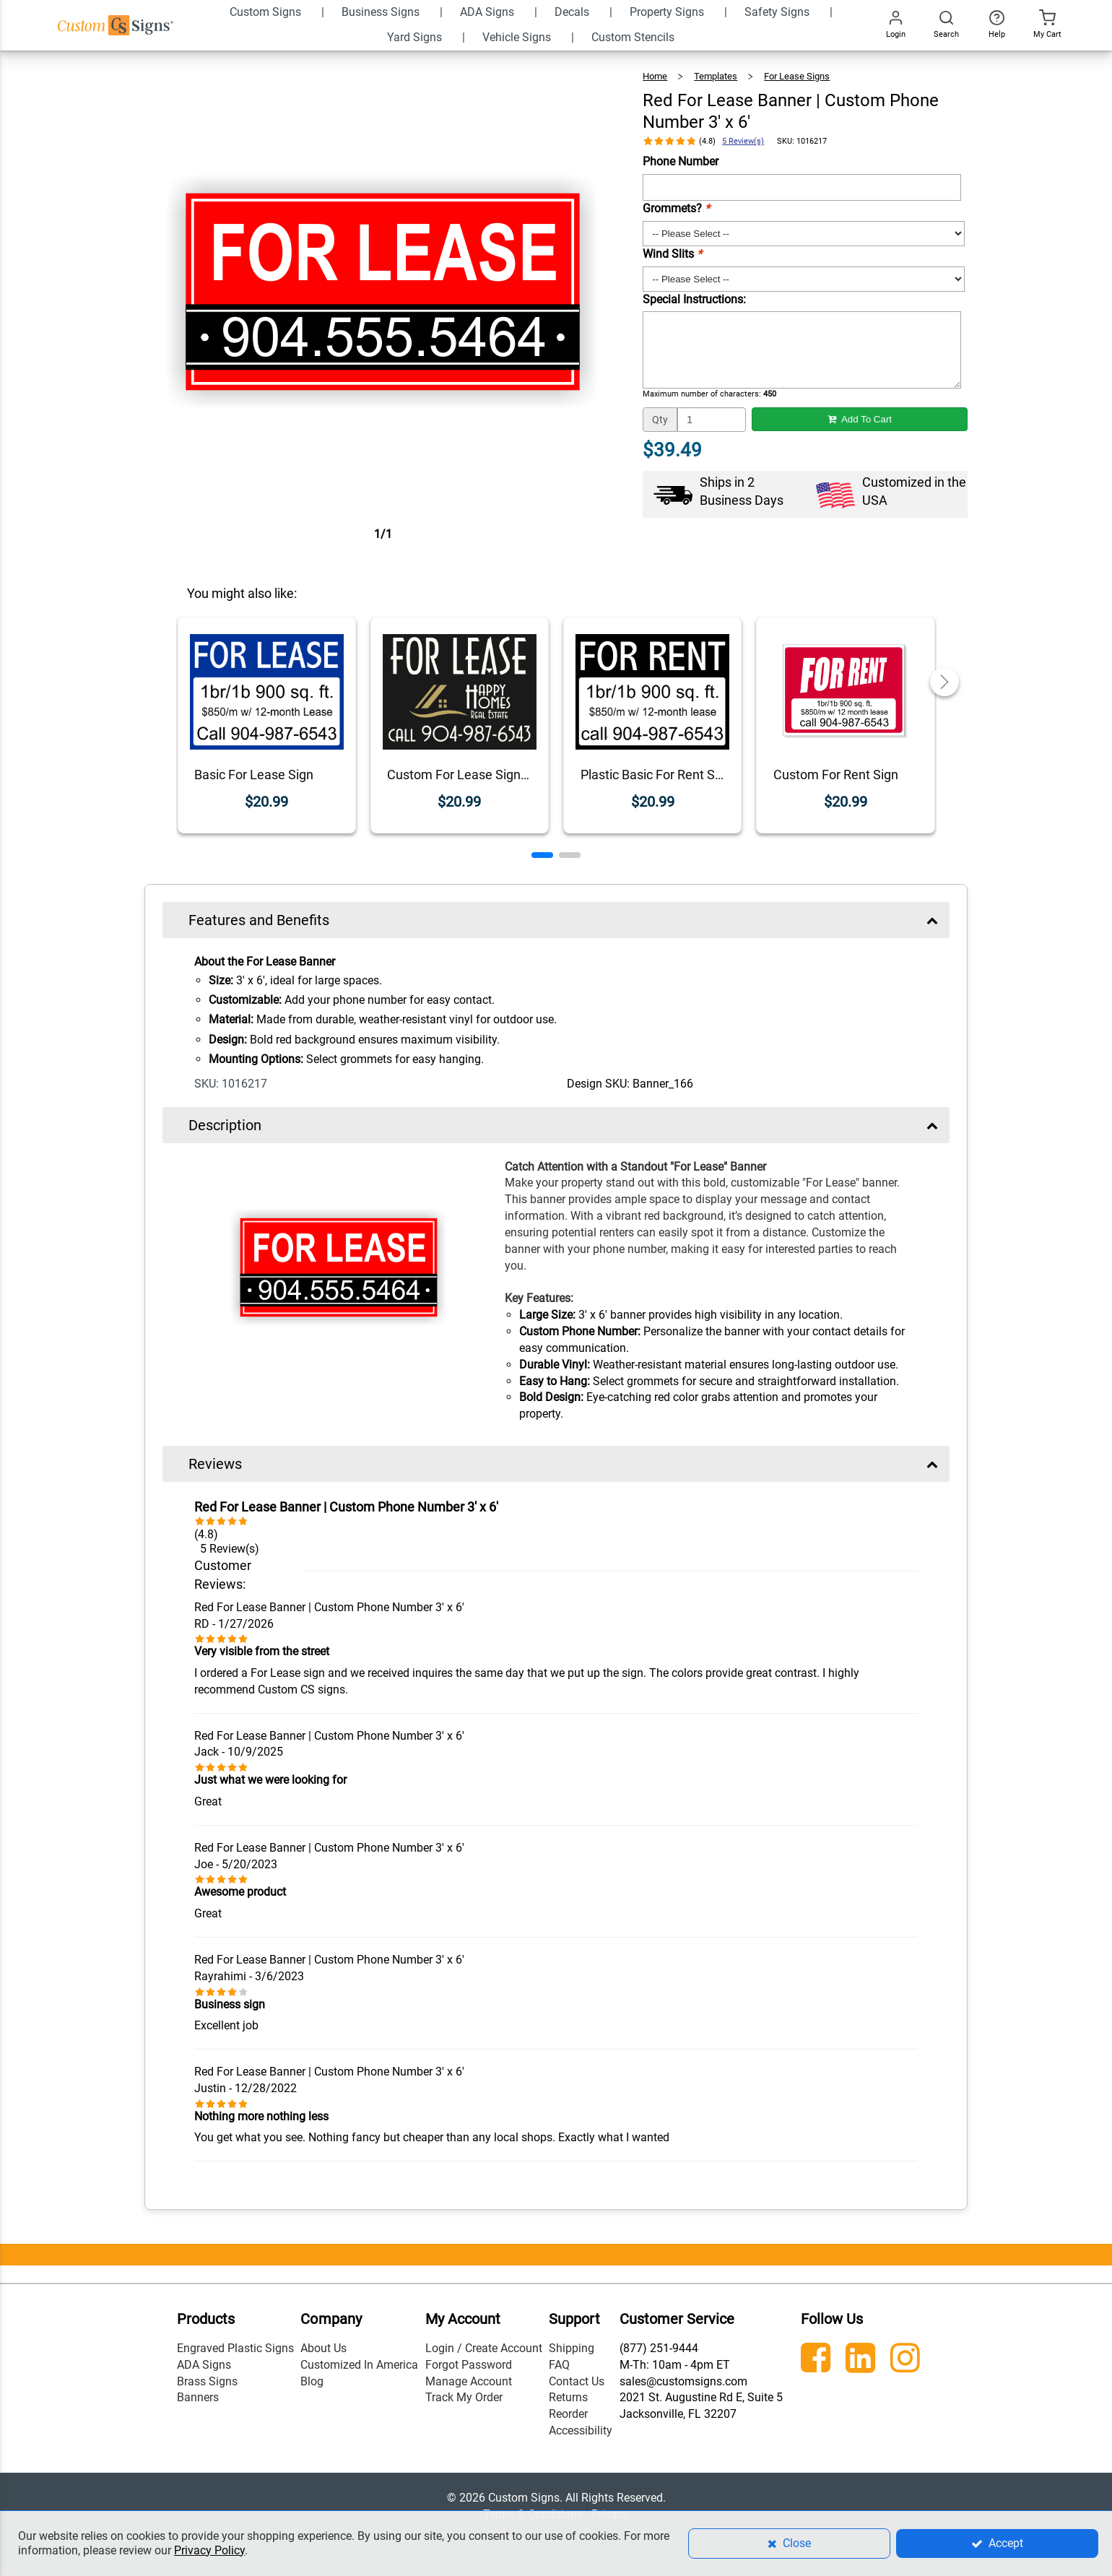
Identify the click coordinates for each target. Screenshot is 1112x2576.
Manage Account (468, 2381)
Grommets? (676, 208)
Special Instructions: (694, 299)
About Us (323, 2348)
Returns (568, 2397)
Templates (715, 76)
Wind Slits (672, 254)
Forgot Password (468, 2365)
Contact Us (576, 2381)
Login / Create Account (483, 2348)
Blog (311, 2381)
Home (655, 76)
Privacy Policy (209, 2550)
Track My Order (464, 2397)
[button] (542, 855)
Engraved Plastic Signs (235, 2348)
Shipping (571, 2348)
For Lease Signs (797, 76)
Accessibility (580, 2430)
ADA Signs (204, 2365)
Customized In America (359, 2365)
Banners (198, 2397)
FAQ (559, 2365)
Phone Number (680, 161)
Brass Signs (207, 2381)
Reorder (568, 2414)
